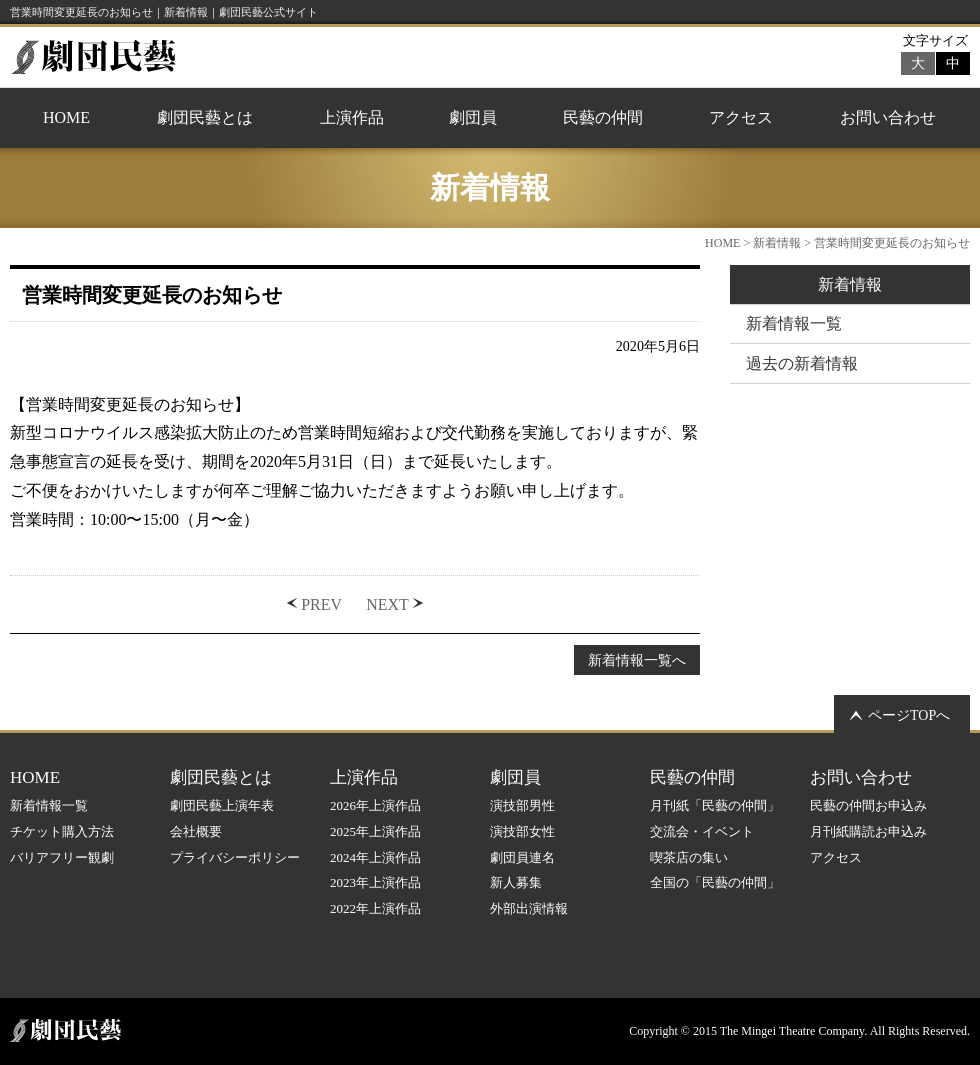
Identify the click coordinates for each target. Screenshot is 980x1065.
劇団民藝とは (205, 117)
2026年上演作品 (375, 805)
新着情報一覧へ (637, 660)
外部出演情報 (529, 908)
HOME (66, 117)
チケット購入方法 (62, 831)
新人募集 (516, 882)
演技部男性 (522, 805)
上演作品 (352, 117)
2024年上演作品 (375, 857)
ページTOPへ (909, 715)
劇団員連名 (522, 857)
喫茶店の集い (689, 857)
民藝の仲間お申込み (868, 805)
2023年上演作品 (375, 882)
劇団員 (473, 117)
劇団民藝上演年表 (222, 805)
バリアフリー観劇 (62, 857)
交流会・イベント (702, 831)
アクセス (741, 117)
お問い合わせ (888, 117)
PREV (321, 604)
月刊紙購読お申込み (868, 831)
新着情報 (777, 243)
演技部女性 (522, 831)
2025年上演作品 (375, 831)
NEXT (387, 604)
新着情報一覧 (794, 323)
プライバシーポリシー (235, 857)
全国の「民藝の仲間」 (715, 882)
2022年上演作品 (375, 908)
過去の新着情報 (802, 363)
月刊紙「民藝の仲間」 (715, 805)
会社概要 (196, 831)
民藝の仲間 (603, 117)
